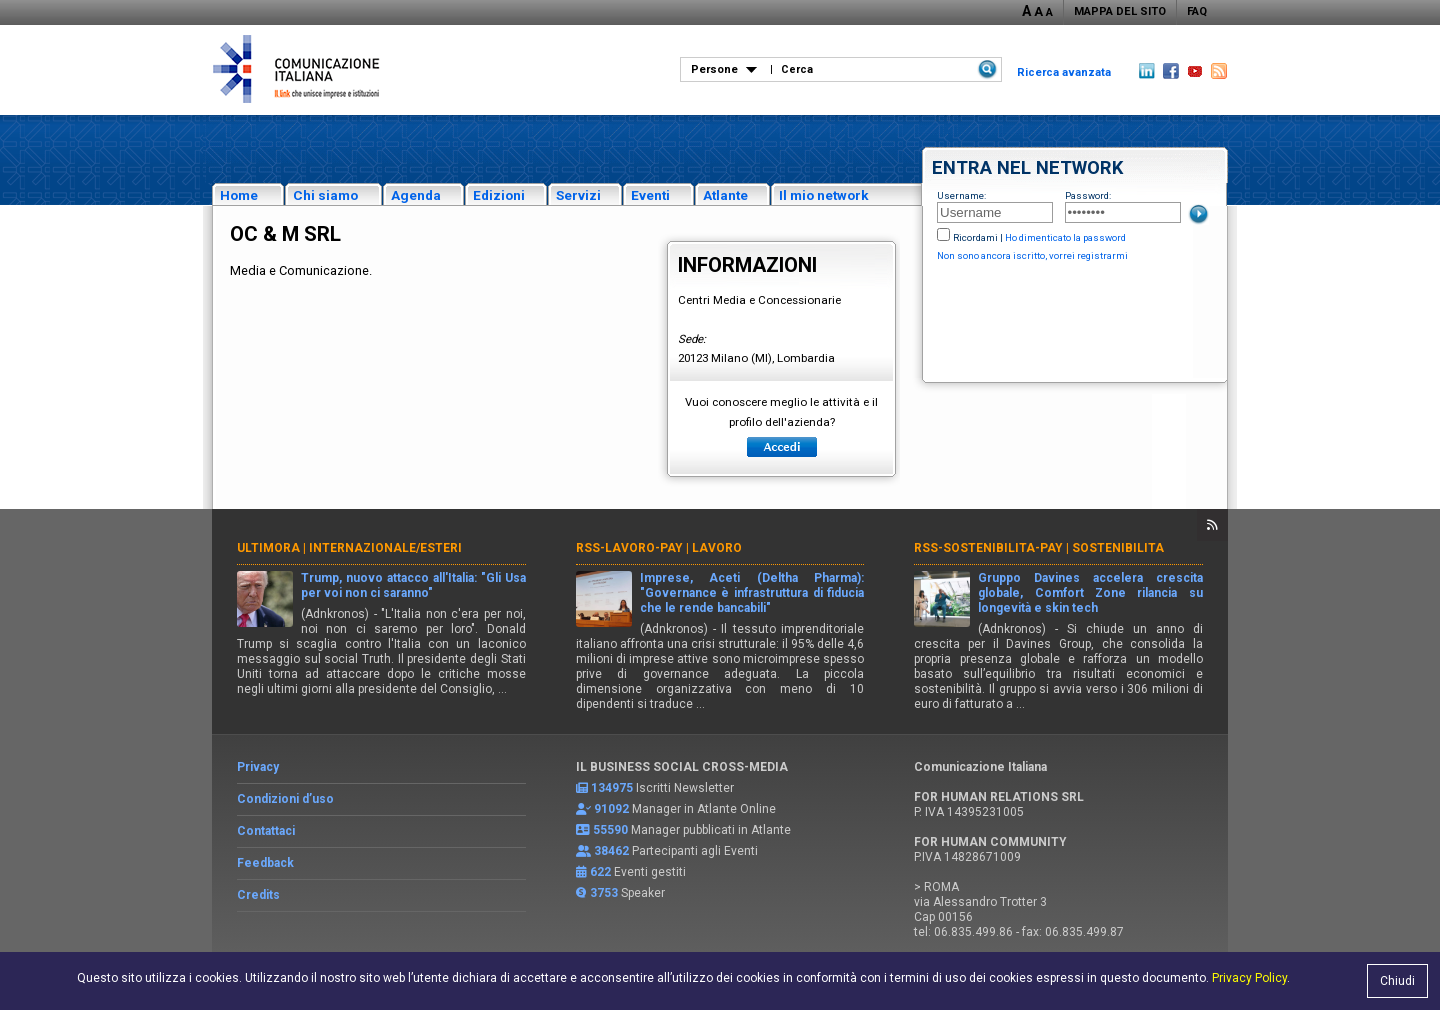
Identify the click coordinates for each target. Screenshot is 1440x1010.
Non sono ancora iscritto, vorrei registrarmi (1032, 255)
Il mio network (824, 195)
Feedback (265, 863)
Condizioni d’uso (285, 799)
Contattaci (266, 831)
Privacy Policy (1249, 978)
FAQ (1197, 11)
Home (239, 195)
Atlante (725, 195)
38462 (611, 851)
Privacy (258, 767)
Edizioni (499, 195)
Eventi (650, 195)
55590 (610, 830)
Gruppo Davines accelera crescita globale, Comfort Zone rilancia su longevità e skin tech (1090, 593)
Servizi (578, 195)
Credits (258, 895)
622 (600, 872)
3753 (604, 893)
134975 (612, 788)
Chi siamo (325, 195)
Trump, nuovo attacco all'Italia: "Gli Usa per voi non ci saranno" (413, 585)
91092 (611, 809)
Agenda (416, 195)
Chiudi (1397, 981)
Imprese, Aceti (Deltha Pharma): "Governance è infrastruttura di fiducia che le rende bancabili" (752, 593)
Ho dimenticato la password (1065, 237)
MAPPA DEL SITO (1120, 11)
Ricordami (975, 237)
